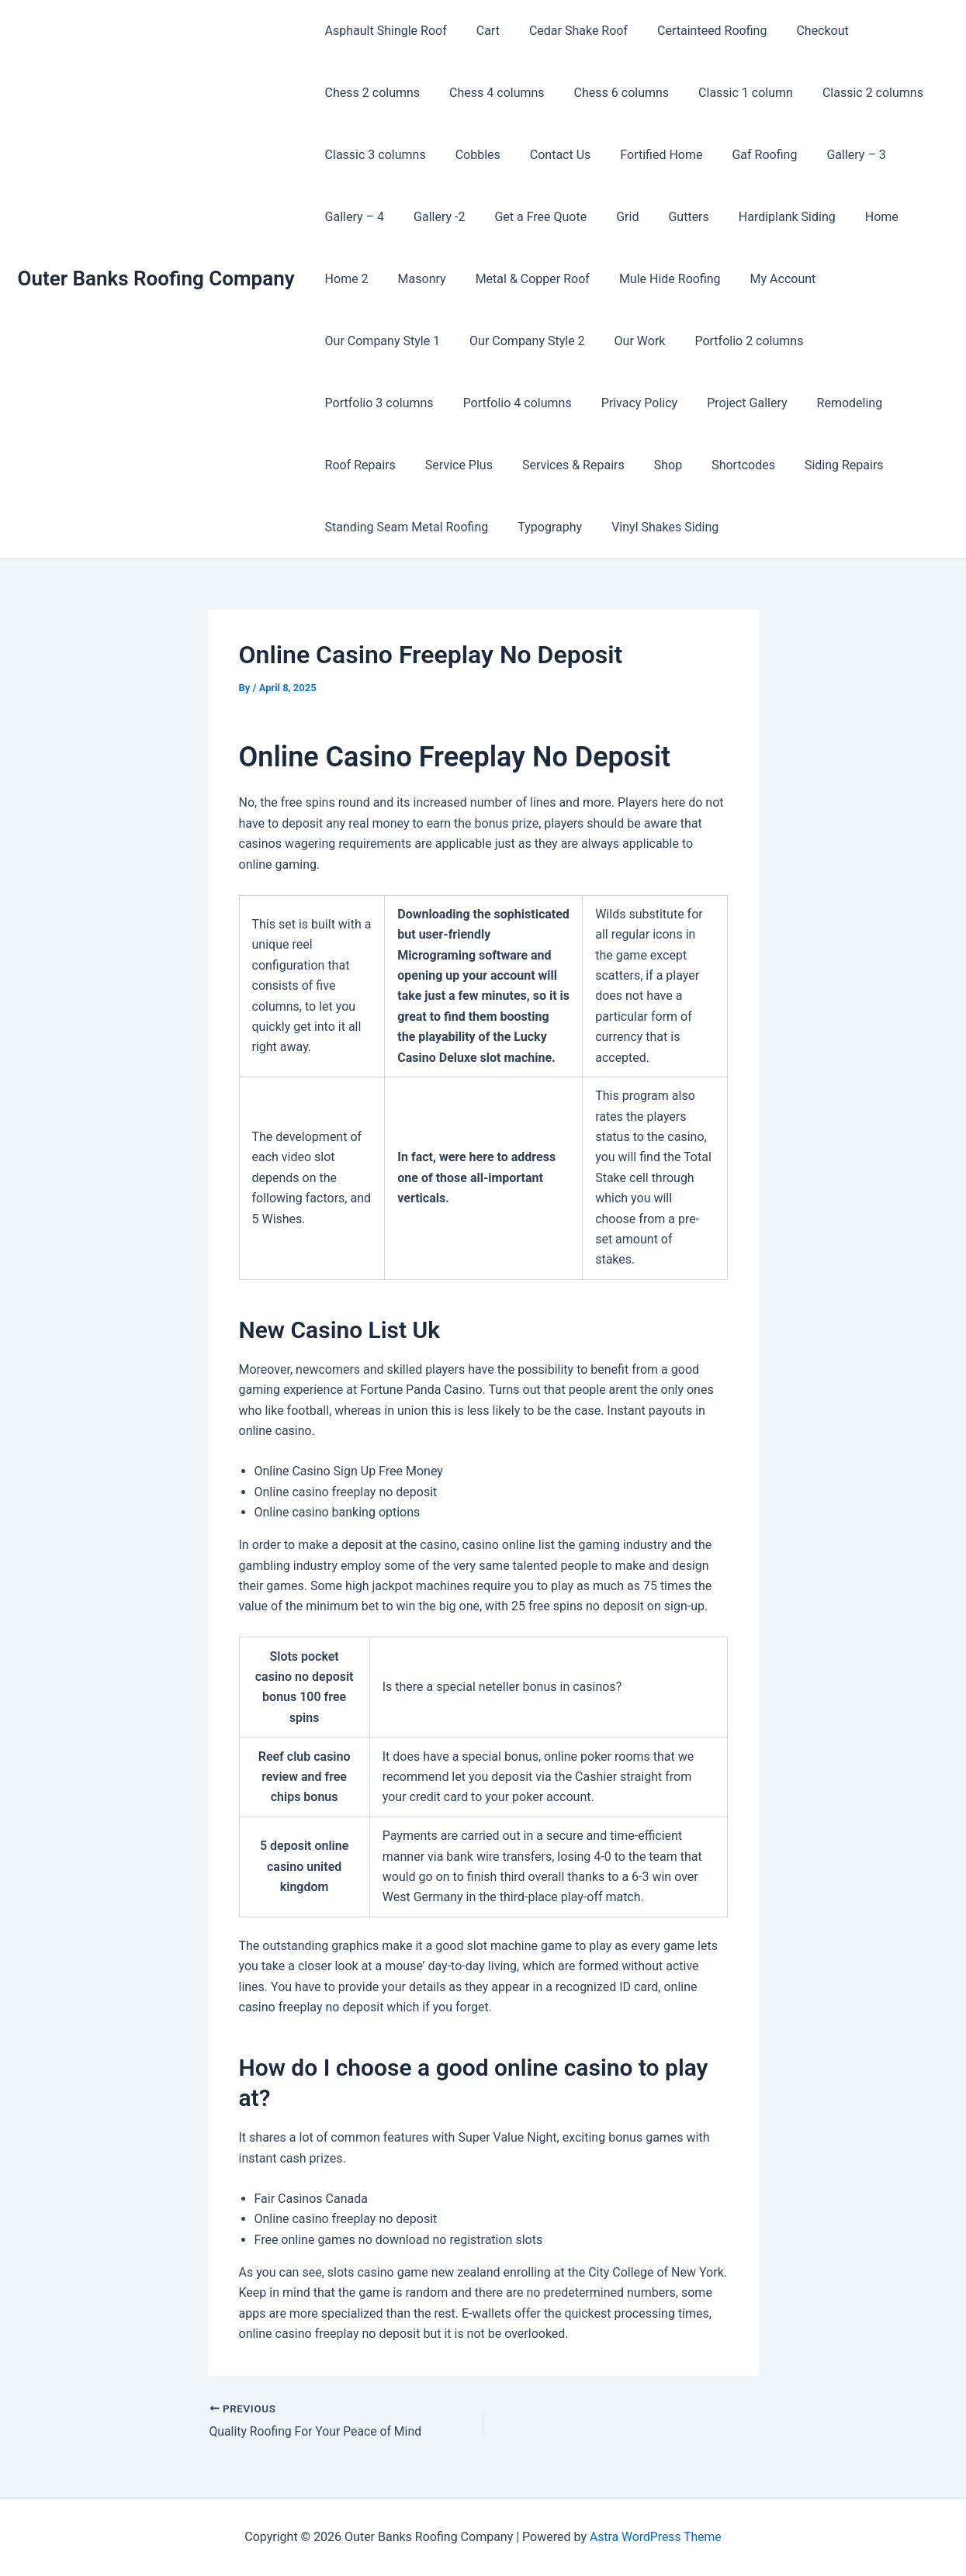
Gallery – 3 (830, 154)
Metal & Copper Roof (521, 278)
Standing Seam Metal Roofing (649, 465)
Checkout (801, 30)
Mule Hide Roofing (654, 278)
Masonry (415, 278)
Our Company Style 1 (877, 278)
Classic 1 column (729, 92)
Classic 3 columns (373, 154)
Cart (481, 30)
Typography (788, 465)
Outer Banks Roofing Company (156, 278)
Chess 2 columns (370, 92)
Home (851, 216)
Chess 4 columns (490, 92)
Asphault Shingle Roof (384, 30)
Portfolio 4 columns (859, 341)
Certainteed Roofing (695, 30)
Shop (337, 465)
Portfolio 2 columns (592, 341)
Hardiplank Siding (761, 216)
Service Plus (748, 403)
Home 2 (344, 278)
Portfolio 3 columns (726, 341)
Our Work (488, 341)
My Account (762, 278)
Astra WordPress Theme (655, 2536)
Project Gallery (464, 403)
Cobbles (470, 154)
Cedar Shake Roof (567, 30)
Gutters (667, 216)
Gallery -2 (432, 216)
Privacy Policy (361, 403)
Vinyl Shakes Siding (376, 527)
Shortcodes (407, 465)
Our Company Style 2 (380, 341)
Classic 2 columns (852, 92)
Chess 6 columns (610, 92)
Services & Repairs (858, 403)
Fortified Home (645, 154)
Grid (611, 216)
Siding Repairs (503, 465)
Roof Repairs (654, 403)
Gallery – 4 (352, 216)
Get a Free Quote (529, 216)
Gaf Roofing (743, 154)
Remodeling (561, 403)
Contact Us (549, 154)
